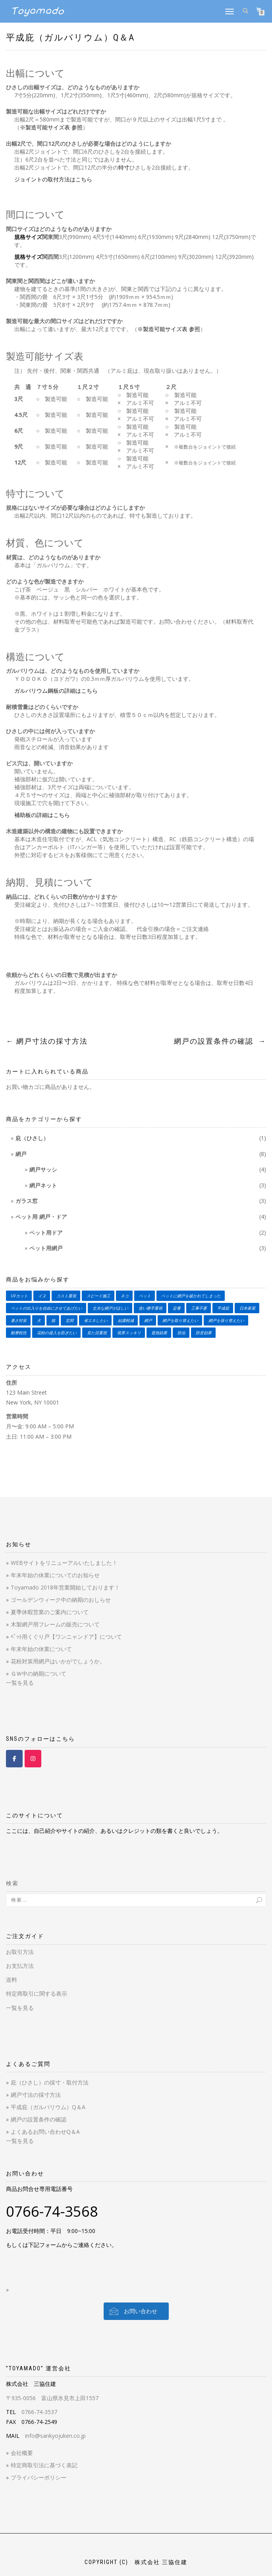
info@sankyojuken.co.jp (55, 2435)
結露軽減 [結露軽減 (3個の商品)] (126, 1320)
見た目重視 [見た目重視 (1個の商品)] (97, 1332)
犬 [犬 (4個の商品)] (39, 1320)
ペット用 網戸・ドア (41, 1216)
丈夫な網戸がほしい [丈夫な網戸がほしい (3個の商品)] (110, 1308)
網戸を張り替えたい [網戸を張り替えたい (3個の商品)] (226, 1320)
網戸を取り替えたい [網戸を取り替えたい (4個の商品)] (180, 1320)
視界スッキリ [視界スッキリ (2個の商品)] (129, 1332)
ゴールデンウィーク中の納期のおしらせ (61, 1599)
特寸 (123, 167)
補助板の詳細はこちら (42, 815)
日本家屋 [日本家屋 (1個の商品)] (247, 1308)
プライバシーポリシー (38, 2477)
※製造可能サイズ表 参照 (51, 127)
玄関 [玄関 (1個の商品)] (69, 1320)
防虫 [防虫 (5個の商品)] (181, 1332)
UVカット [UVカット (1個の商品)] (19, 1296)
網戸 (21, 1154)
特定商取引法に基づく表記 (44, 2465)
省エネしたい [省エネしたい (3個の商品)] (96, 1320)
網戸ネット (43, 1185)
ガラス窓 (26, 1200)
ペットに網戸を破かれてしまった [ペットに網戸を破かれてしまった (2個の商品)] (191, 1296)
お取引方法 (20, 1952)
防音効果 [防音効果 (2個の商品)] (204, 1332)
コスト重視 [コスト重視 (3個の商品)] (66, 1296)
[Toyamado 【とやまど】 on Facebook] (14, 1758)
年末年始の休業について (41, 1649)
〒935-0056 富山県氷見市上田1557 (52, 2398)
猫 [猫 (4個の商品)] (53, 1320)
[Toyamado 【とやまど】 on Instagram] (33, 1758)
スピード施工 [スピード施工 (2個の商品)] (98, 1296)
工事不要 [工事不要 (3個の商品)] (199, 1308)
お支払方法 (20, 1965)
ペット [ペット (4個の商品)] (145, 1296)
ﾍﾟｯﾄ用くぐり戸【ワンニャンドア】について (66, 1636)
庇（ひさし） (32, 1138)
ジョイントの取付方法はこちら (53, 179)
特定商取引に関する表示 (36, 1993)
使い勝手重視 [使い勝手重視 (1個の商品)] (150, 1308)
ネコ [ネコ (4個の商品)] (125, 1296)
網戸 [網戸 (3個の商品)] (148, 1320)
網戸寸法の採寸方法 (47, 1041)
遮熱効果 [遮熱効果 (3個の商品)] (159, 1332)
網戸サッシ (43, 1169)
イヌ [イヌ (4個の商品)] (42, 1296)
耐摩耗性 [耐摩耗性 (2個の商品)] (19, 1332)
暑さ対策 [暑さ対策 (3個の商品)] (19, 1320)
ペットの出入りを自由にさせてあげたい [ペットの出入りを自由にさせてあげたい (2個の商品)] (46, 1308)
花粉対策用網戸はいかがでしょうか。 (58, 1661)
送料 (11, 1979)
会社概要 (22, 2453)
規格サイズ (28, 237)
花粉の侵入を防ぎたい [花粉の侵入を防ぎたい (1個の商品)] (57, 1332)
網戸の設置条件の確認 (220, 1041)
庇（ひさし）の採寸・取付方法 (50, 2082)
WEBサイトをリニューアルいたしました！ (64, 1562)
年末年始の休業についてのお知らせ (55, 1575)
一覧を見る (20, 1682)
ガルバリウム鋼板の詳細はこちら (56, 690)
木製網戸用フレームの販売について (55, 1624)
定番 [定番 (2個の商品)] (177, 1308)
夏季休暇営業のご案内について (50, 1612)
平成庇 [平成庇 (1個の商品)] (223, 1308)
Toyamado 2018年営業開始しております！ (65, 1587)
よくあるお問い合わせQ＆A (45, 2131)
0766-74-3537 (39, 2412)
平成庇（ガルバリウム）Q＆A (70, 37)
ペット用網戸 (46, 1248)
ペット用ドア (46, 1232)
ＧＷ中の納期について (38, 1673)
